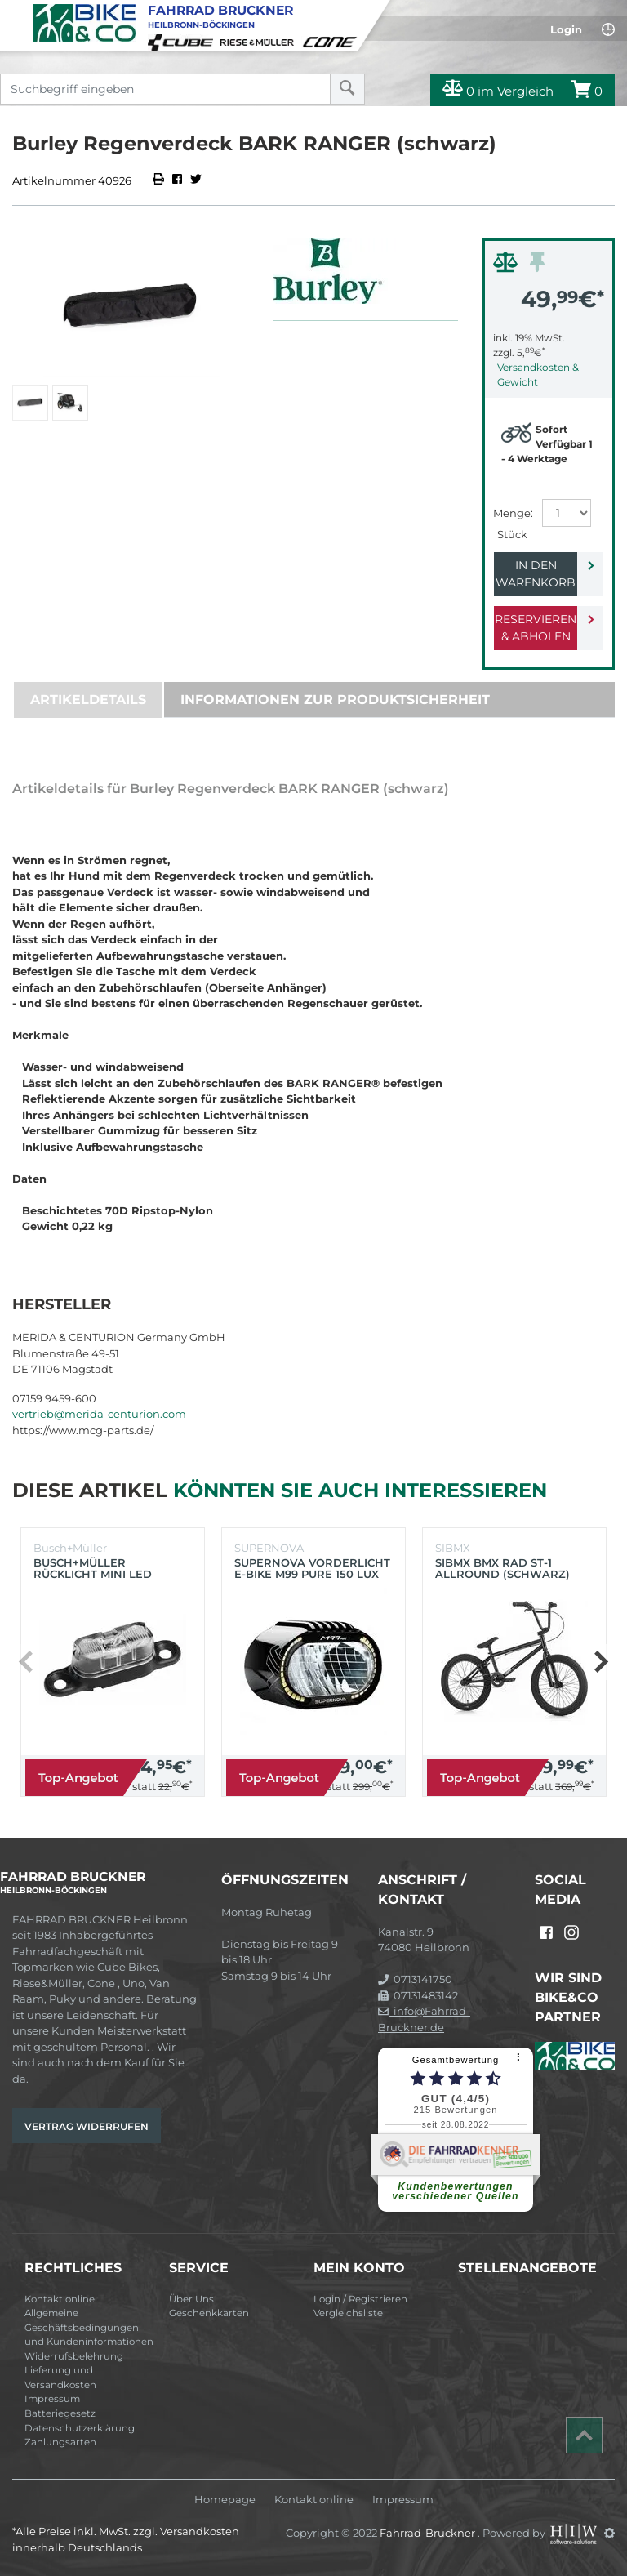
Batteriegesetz (60, 2413)
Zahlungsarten (60, 2442)
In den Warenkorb (536, 574)
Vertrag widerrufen (86, 2126)
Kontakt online (59, 2299)
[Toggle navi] (14, 13)
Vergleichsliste (348, 2313)
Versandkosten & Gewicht (538, 374)
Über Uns (191, 2299)
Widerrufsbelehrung (73, 2356)
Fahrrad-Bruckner (429, 2532)
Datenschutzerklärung (79, 2428)
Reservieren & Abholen (535, 628)
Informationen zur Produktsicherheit (335, 699)
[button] (600, 1662)
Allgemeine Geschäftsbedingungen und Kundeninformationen (88, 2327)
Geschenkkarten (209, 2313)
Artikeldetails (88, 699)
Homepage (225, 2499)
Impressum (52, 2398)
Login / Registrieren (360, 2299)
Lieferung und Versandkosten (60, 2377)
